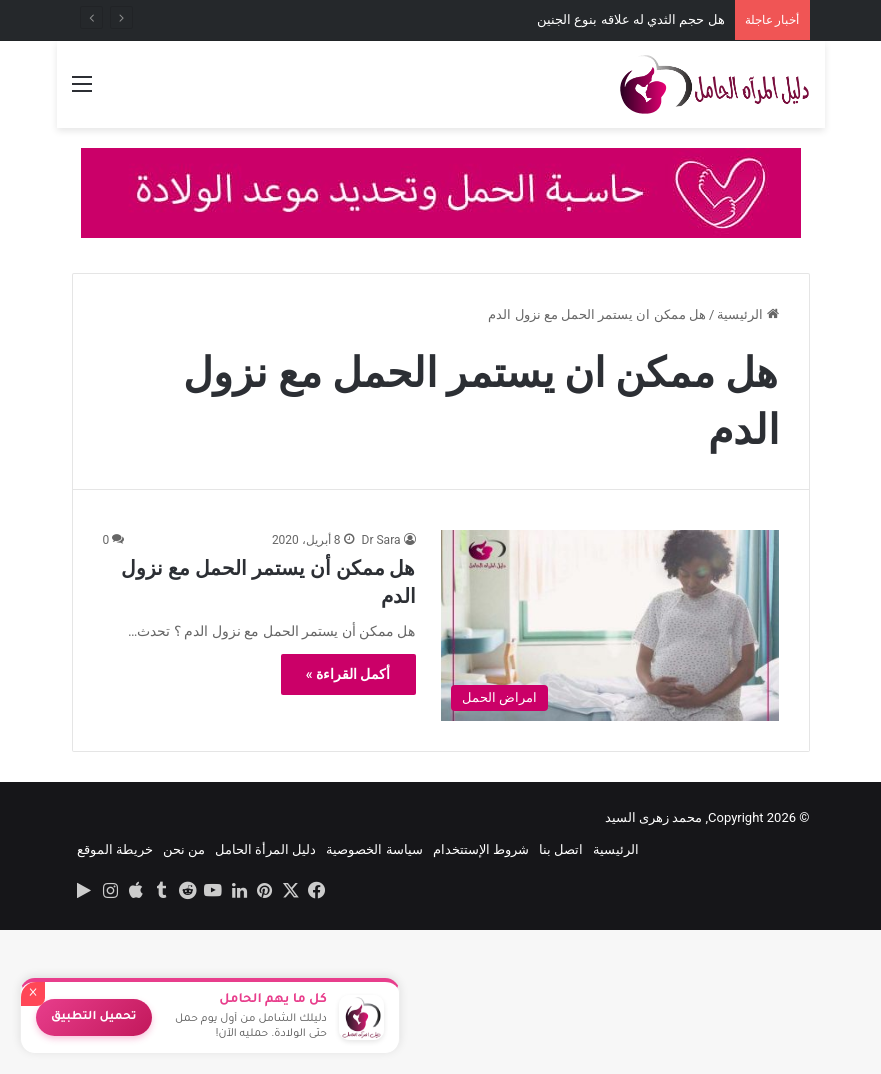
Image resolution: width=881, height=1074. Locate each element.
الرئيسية (747, 314)
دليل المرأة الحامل (265, 849)
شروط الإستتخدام (481, 849)
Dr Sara (381, 540)
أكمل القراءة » (348, 674)
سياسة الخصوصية (374, 849)
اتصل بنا (561, 849)
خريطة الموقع (115, 849)
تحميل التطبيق (94, 1017)
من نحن (184, 849)
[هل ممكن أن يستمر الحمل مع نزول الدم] (610, 625)
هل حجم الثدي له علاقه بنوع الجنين (630, 19)
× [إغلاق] (33, 994)
